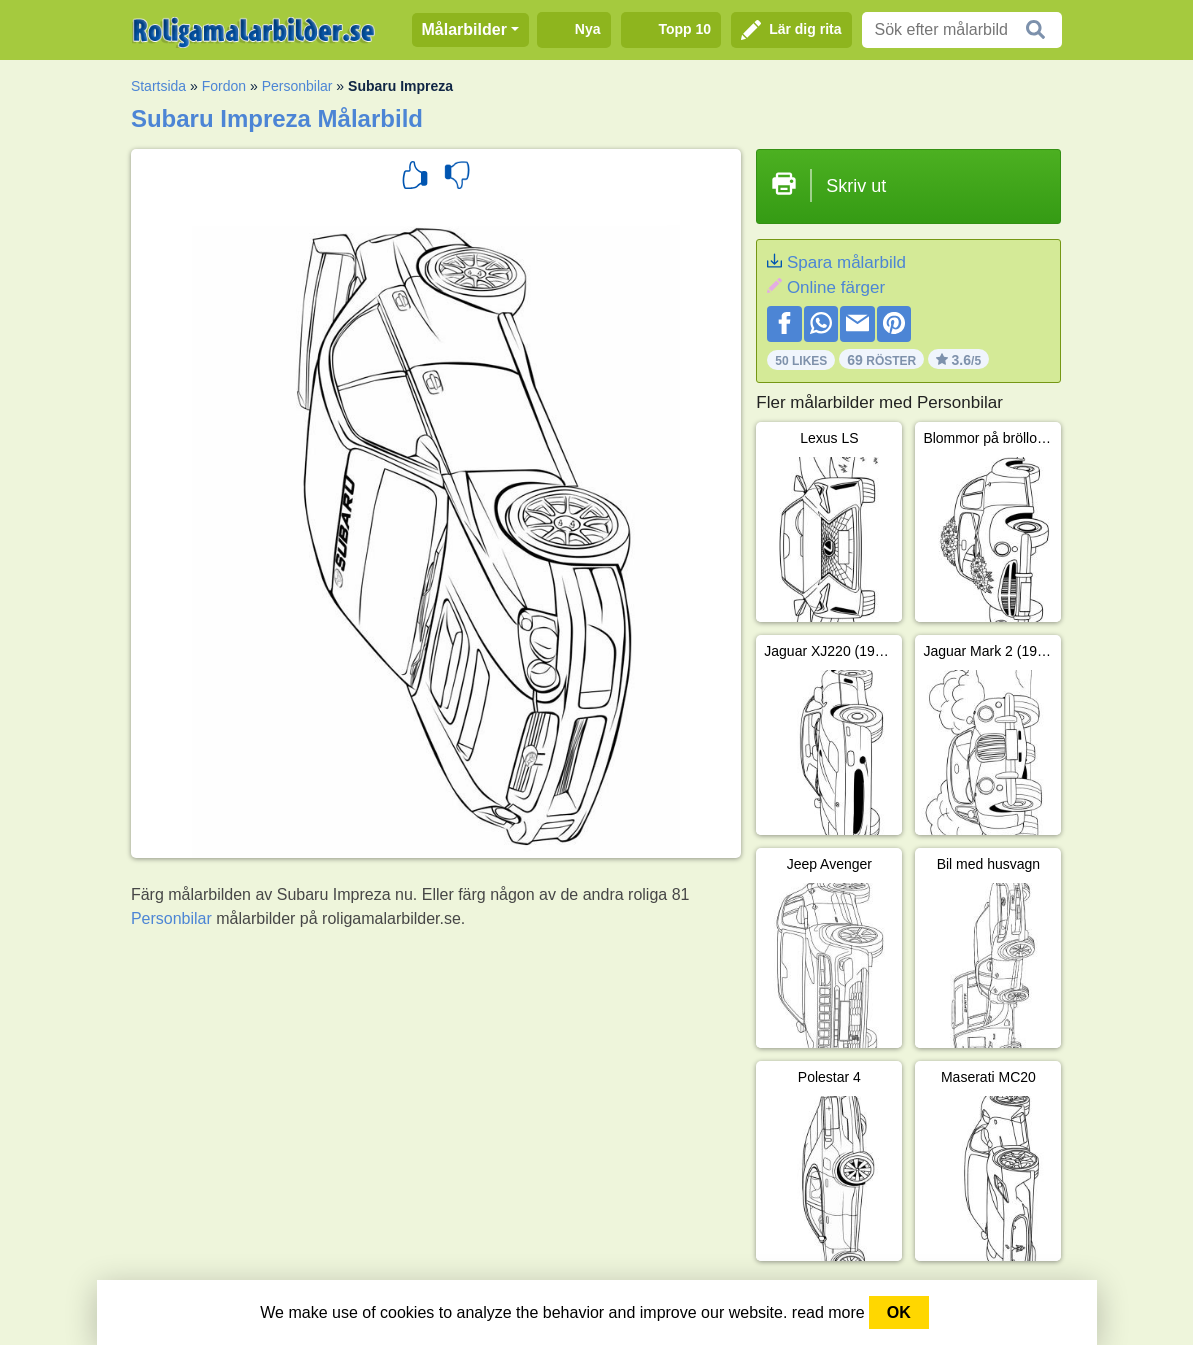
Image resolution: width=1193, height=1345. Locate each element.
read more (828, 1312)
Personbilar (297, 86)
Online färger (836, 287)
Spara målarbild (846, 262)
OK (899, 1312)
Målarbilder (464, 29)
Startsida (158, 86)
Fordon (224, 86)
